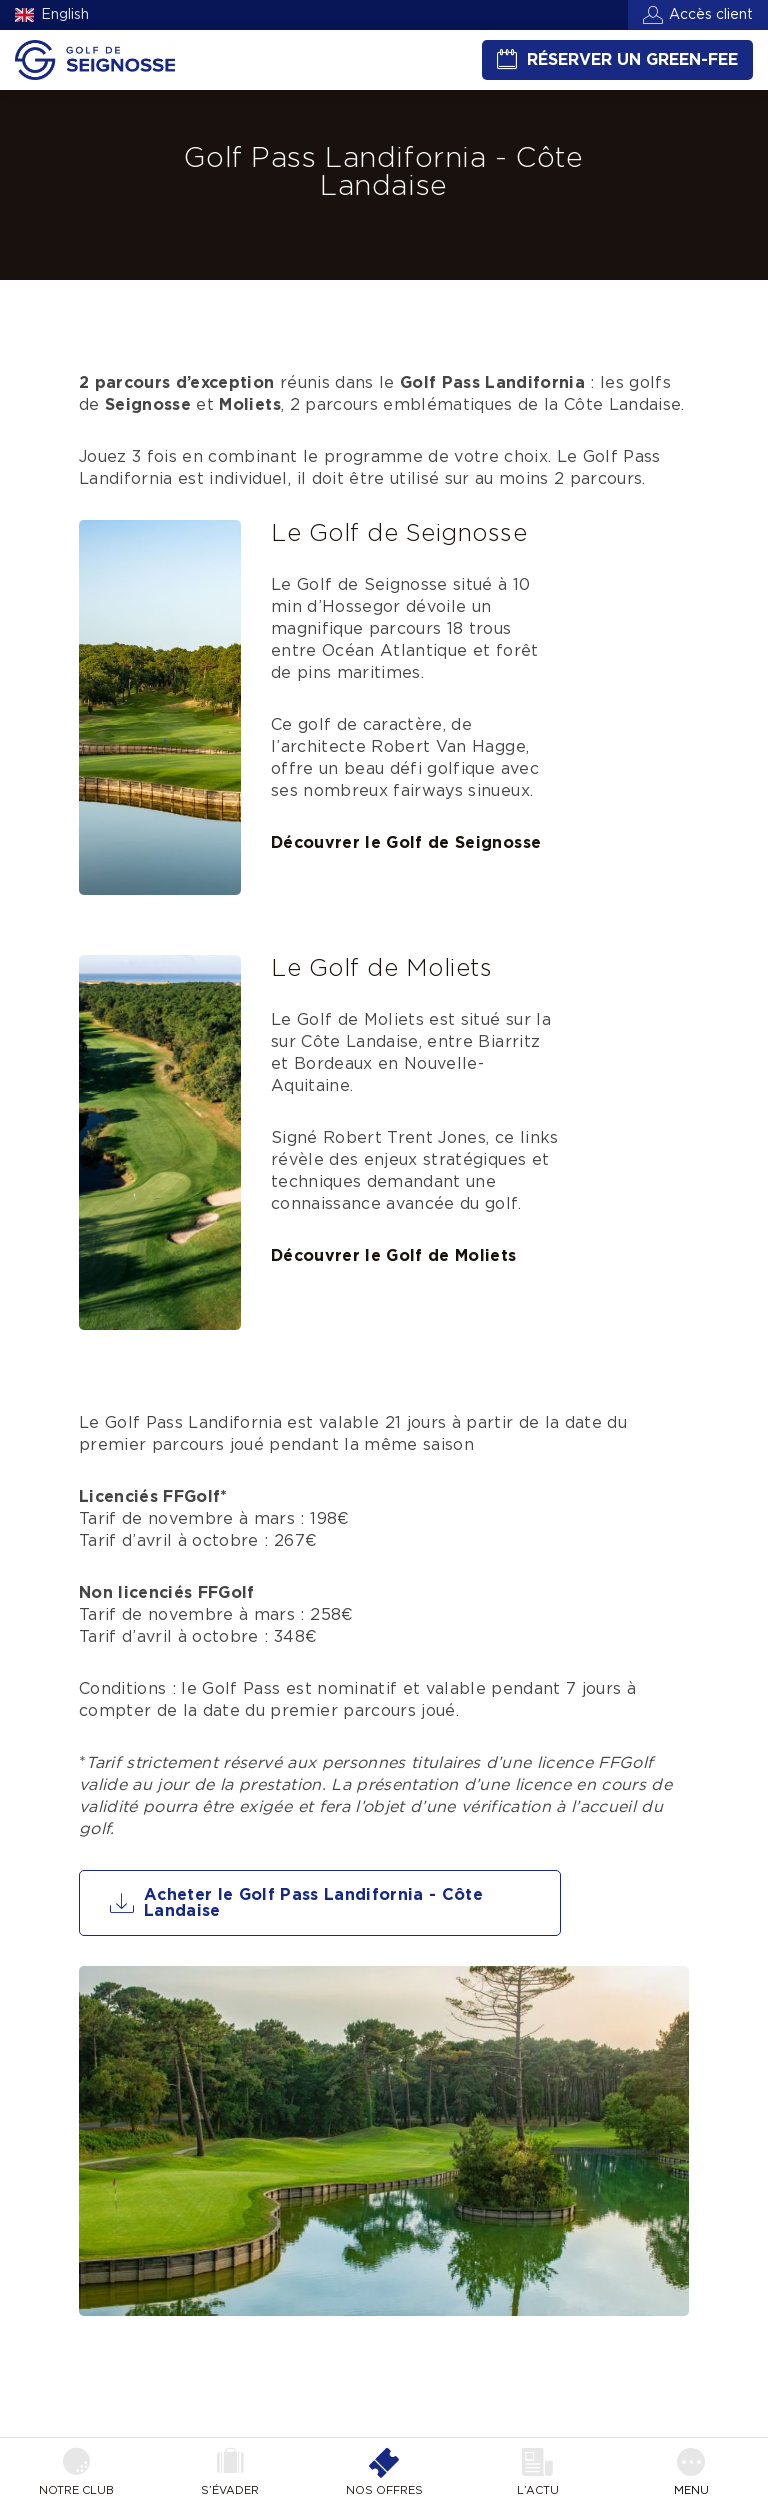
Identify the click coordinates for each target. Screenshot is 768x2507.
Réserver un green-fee (632, 60)
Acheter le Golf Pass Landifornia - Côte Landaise (313, 1903)
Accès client (711, 15)
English (65, 15)
